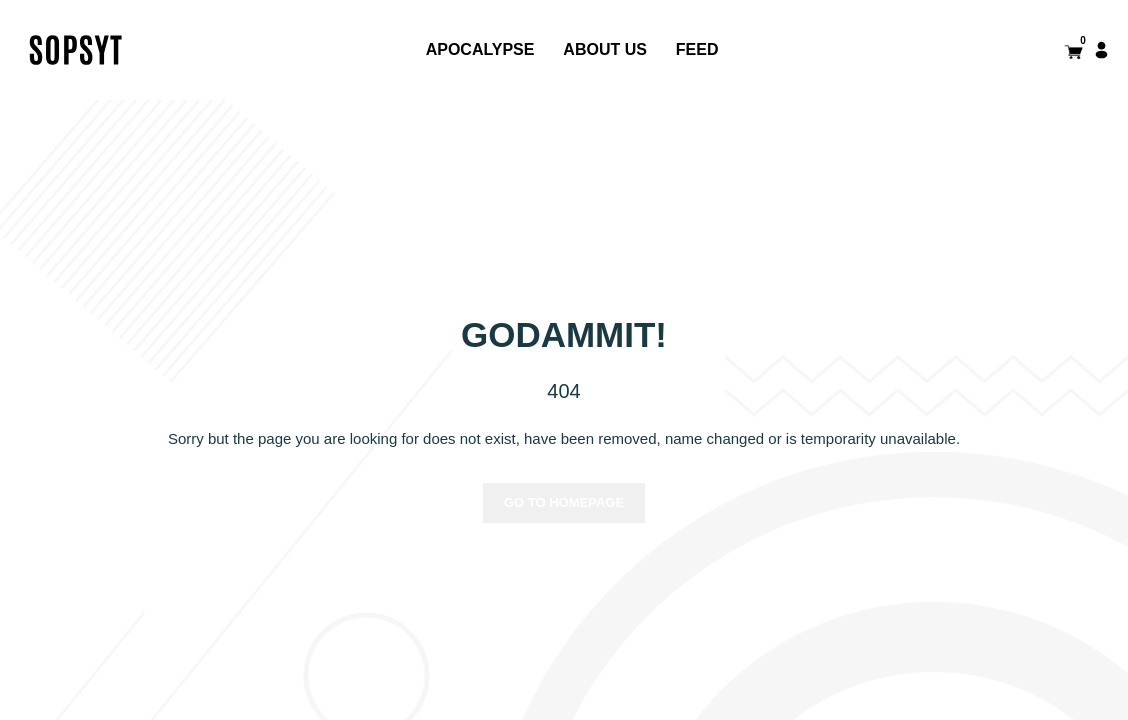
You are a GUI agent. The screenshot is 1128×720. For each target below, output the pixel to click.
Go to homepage (564, 502)
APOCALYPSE (480, 49)
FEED (697, 49)
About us (605, 49)
